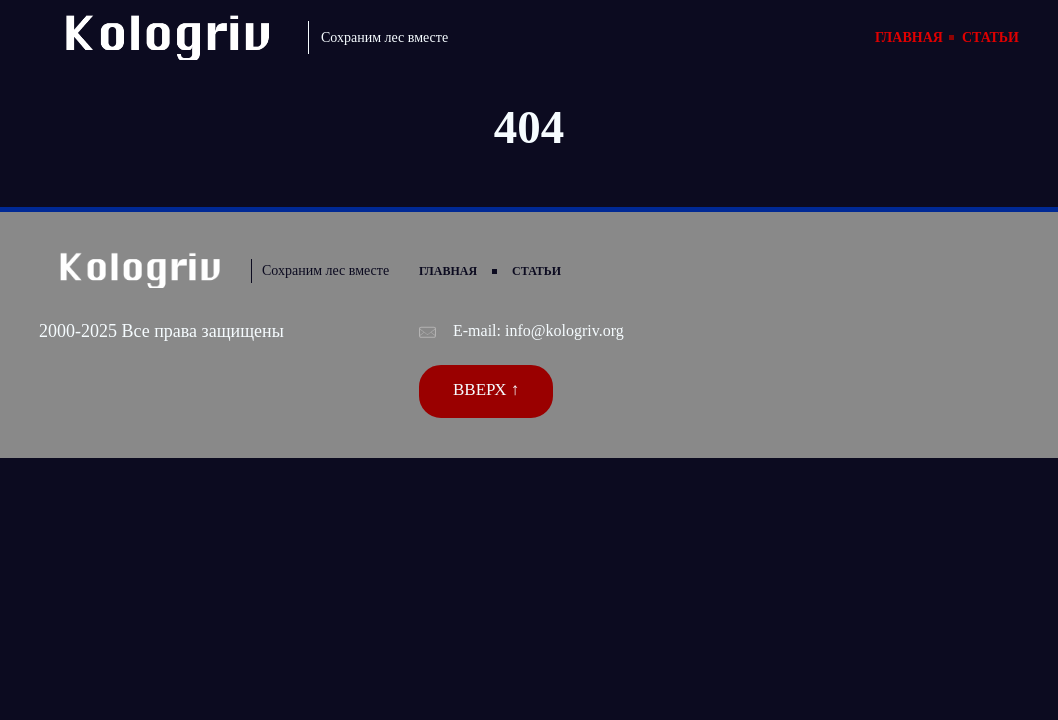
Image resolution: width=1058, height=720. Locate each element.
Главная (909, 37)
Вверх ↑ (486, 389)
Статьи (990, 37)
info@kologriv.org (564, 330)
